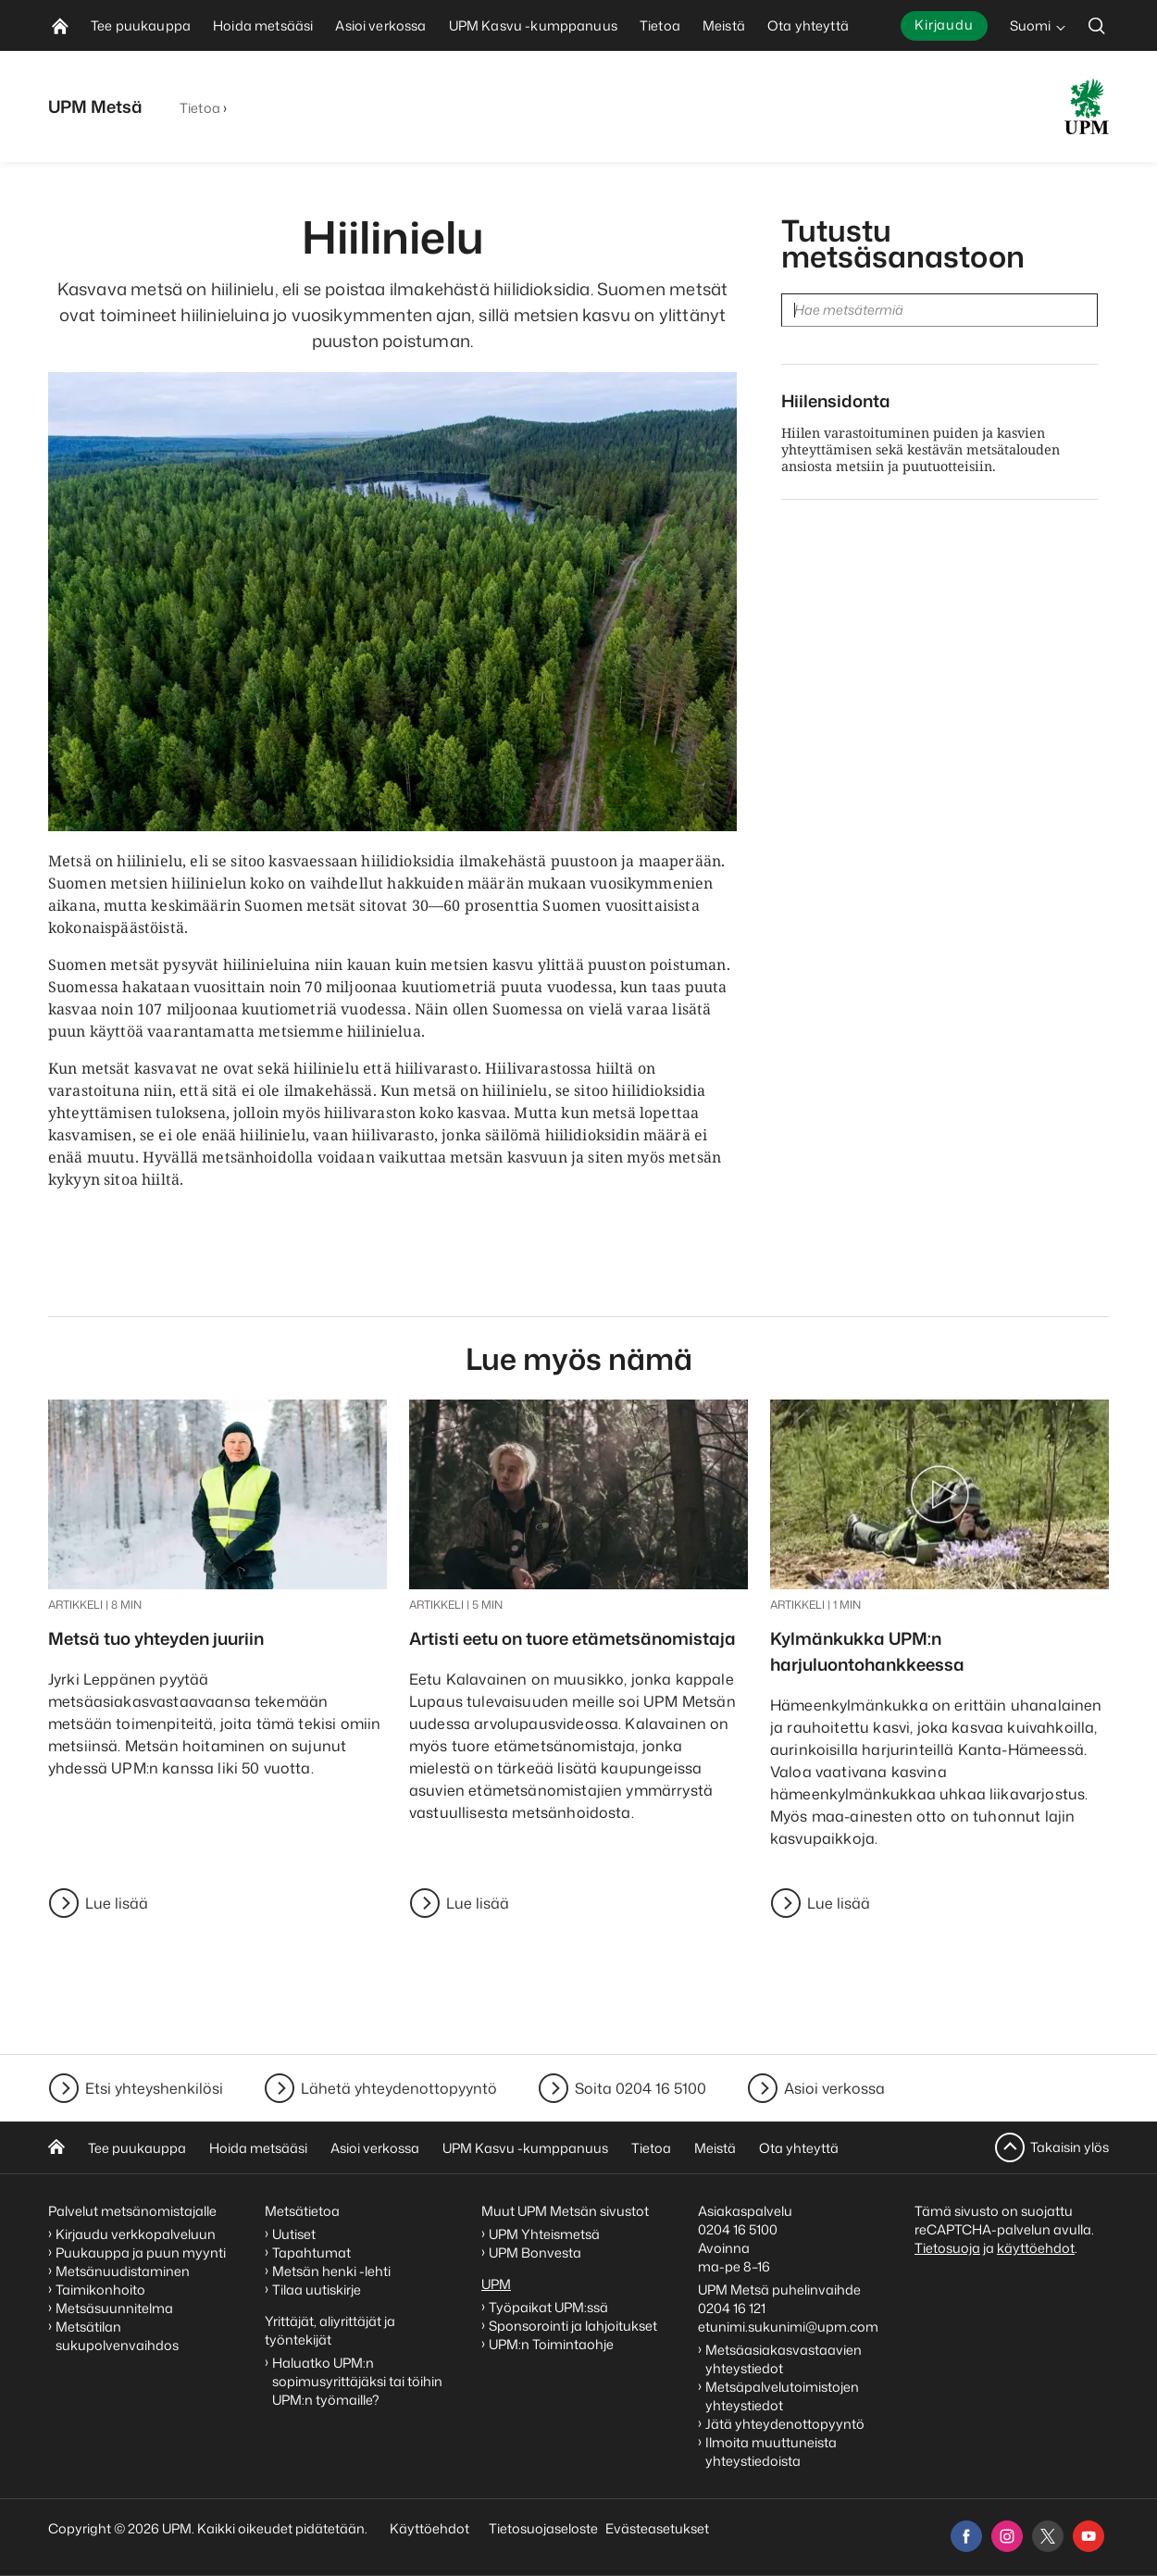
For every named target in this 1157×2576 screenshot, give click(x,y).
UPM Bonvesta (536, 2252)
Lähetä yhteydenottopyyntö (399, 2088)
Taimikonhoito (100, 2289)
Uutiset (294, 2234)
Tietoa (200, 108)
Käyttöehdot (429, 2528)
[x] (1048, 2536)
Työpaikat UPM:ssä (548, 2307)
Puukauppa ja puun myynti (141, 2252)
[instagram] (1007, 2536)
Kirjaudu (944, 24)
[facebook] (966, 2536)
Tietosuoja (947, 2248)
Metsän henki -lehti (331, 2271)
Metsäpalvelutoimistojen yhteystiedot (782, 2396)
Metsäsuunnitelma (114, 2308)
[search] (1097, 25)
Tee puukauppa (137, 2148)
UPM (496, 2284)
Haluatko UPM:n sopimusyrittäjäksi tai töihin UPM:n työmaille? (357, 2381)
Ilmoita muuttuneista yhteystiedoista (771, 2451)
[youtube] (1088, 2536)
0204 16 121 (731, 2308)
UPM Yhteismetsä (544, 2234)
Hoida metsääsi (258, 2148)
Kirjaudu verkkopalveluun (136, 2234)
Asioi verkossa (834, 2088)
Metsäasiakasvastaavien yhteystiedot (783, 2359)
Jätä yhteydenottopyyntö (785, 2423)
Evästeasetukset (657, 2528)
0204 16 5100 (738, 2229)
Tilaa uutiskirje (316, 2289)
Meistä (715, 2148)
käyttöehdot (1036, 2248)
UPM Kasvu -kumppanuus (525, 2148)
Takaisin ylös (1069, 2147)
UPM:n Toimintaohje (551, 2344)
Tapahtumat (311, 2252)
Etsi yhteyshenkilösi (154, 2088)
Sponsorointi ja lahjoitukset (574, 2325)
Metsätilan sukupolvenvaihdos (117, 2336)
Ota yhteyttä (799, 2148)
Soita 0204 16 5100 (640, 2088)
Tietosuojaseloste (542, 2528)
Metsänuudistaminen (123, 2271)
